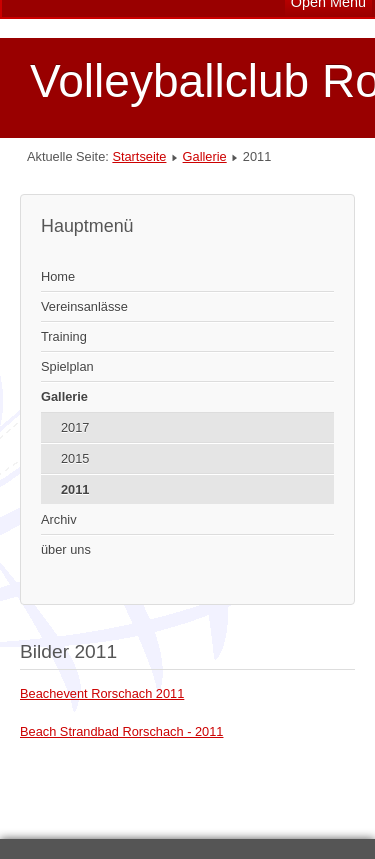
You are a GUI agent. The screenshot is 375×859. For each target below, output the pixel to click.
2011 (75, 489)
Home (58, 276)
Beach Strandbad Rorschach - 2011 (121, 731)
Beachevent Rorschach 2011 (102, 693)
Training (64, 336)
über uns (66, 549)
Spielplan (67, 366)
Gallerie (205, 156)
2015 (75, 458)
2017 (75, 427)
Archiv (59, 519)
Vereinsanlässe (84, 306)
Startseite (139, 156)
